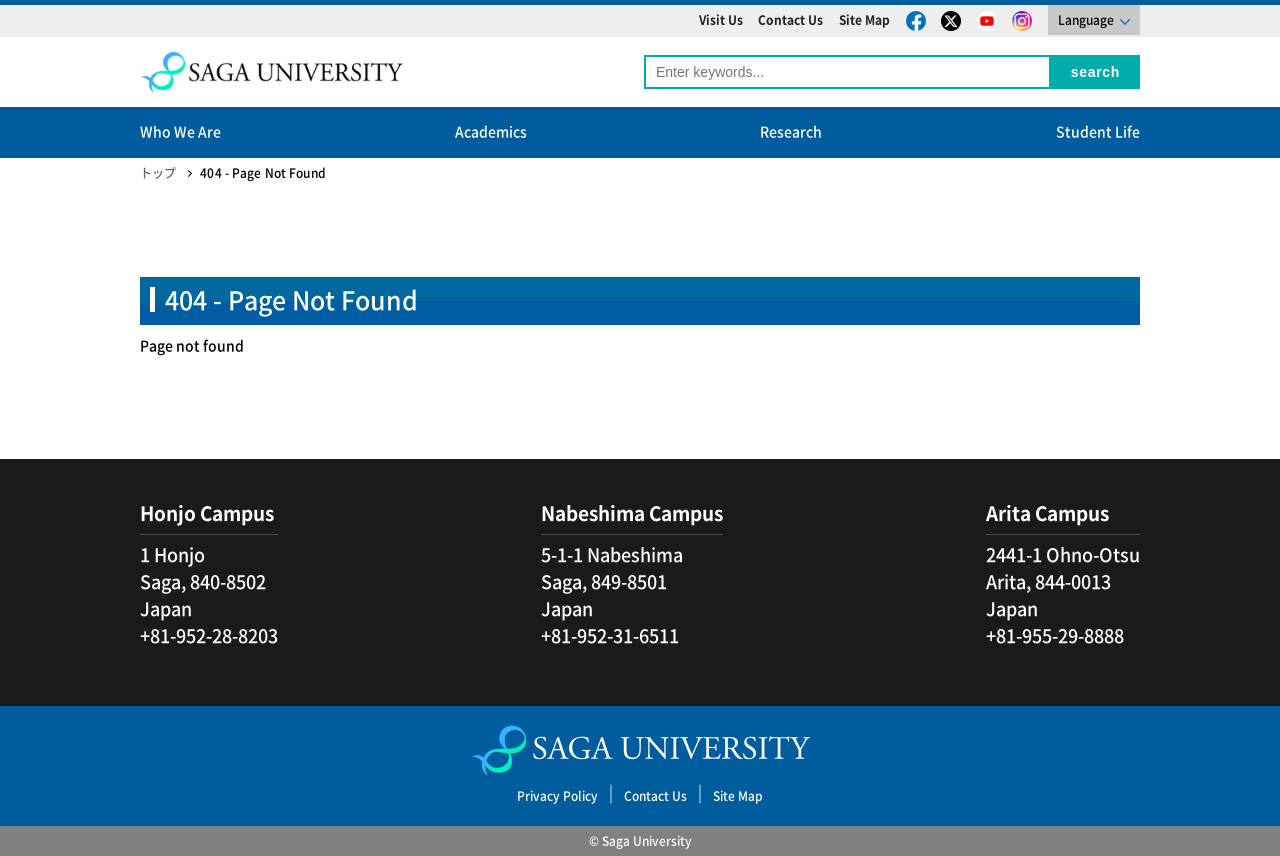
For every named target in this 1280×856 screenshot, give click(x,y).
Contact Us (790, 20)
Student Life (1098, 132)
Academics (491, 132)
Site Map (864, 20)
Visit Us (721, 20)
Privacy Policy (557, 796)
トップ (158, 173)
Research (791, 132)
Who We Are (180, 132)
